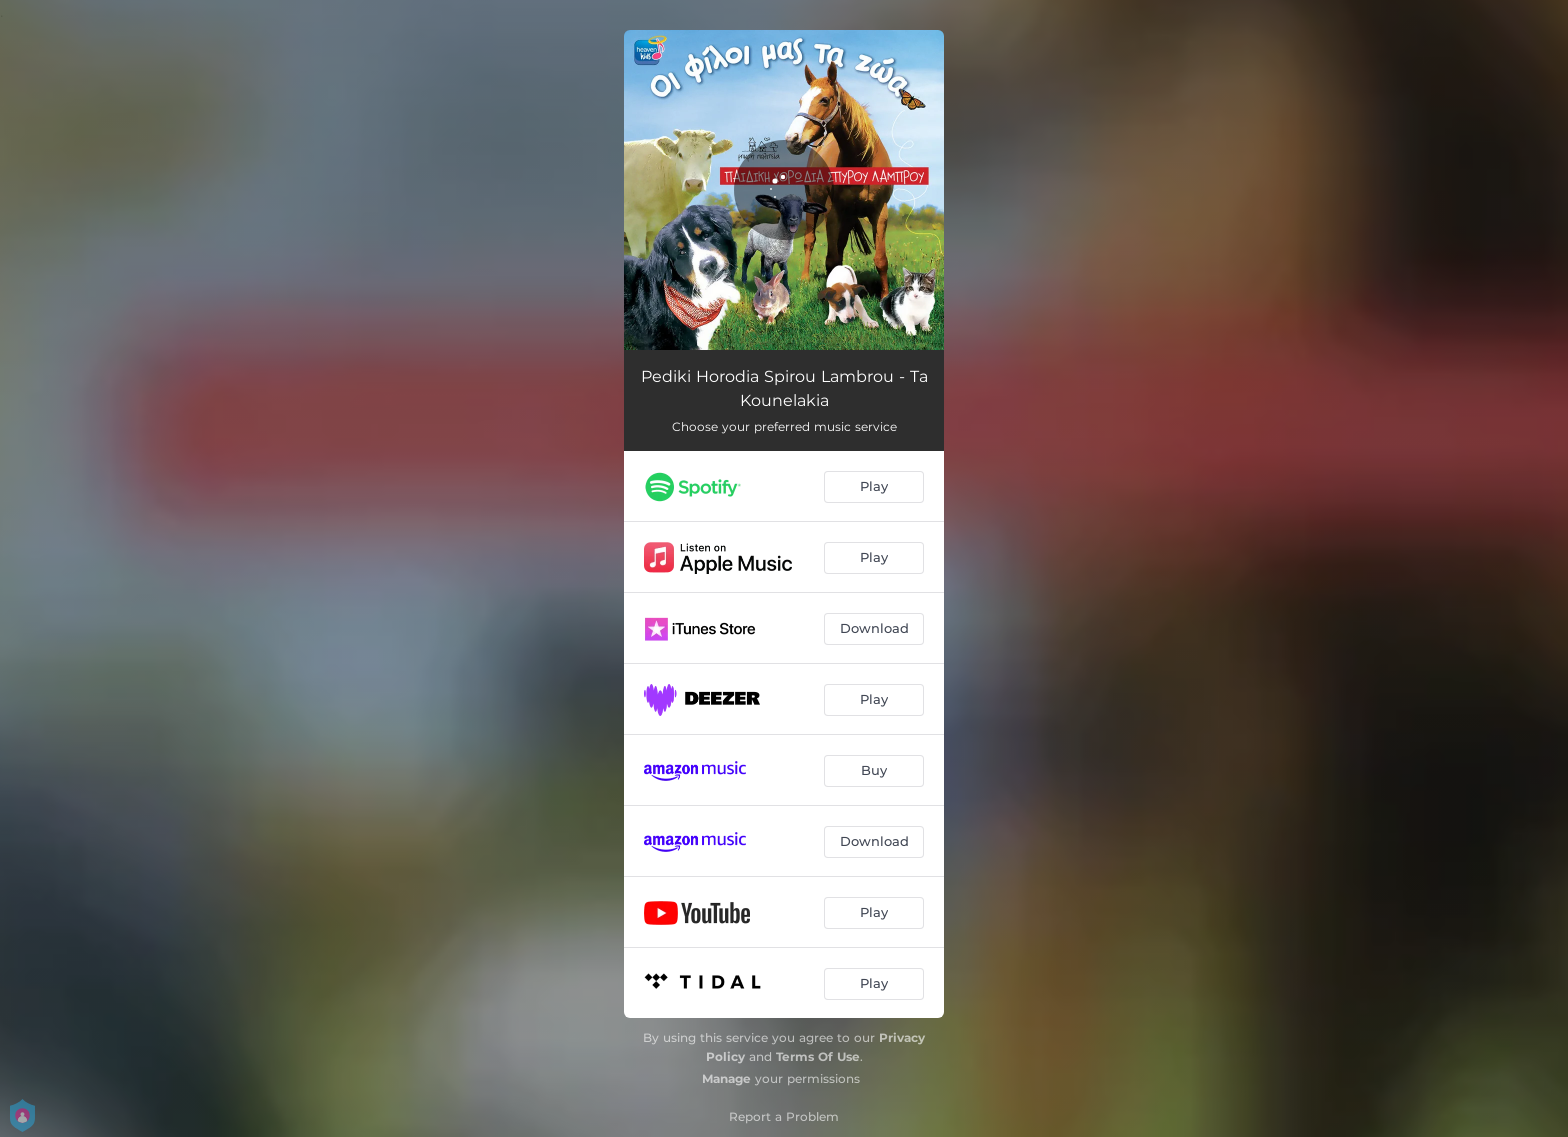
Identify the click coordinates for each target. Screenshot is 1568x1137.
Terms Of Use (818, 1056)
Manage (726, 1078)
